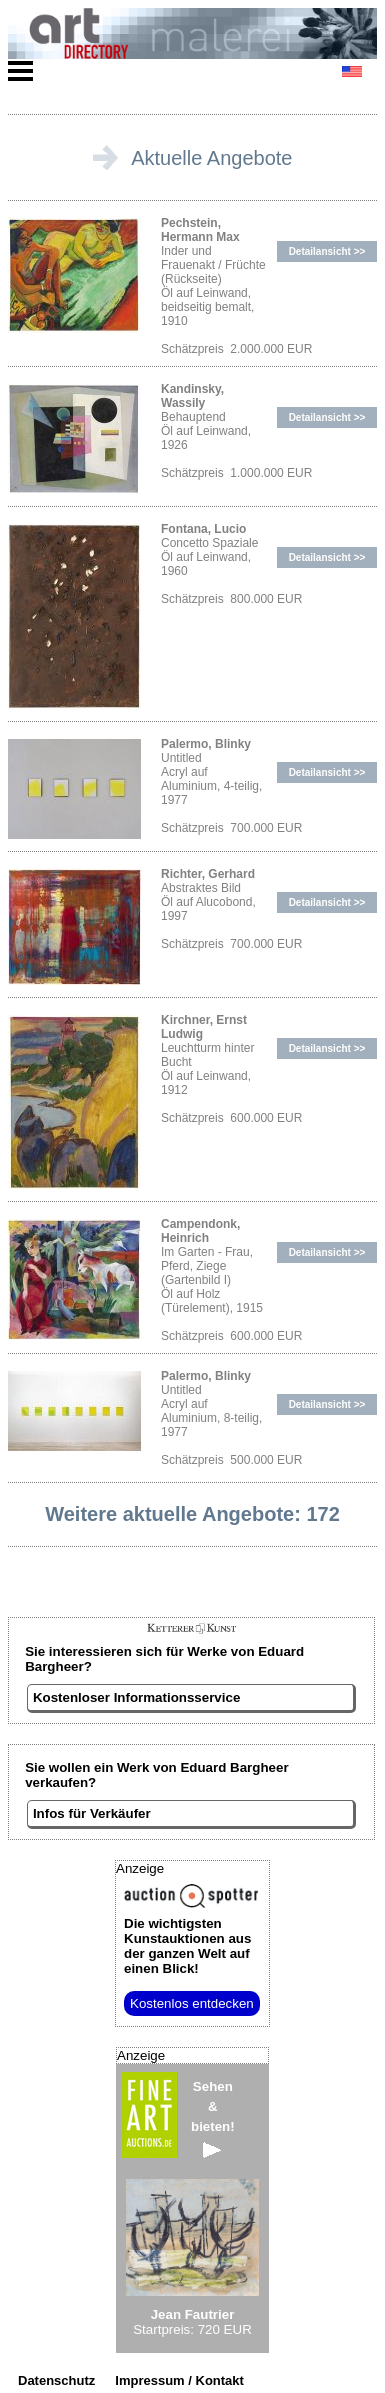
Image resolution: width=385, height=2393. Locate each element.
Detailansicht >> (327, 251)
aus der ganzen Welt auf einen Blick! (187, 1946)
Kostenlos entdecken (192, 2003)
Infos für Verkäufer (92, 1813)
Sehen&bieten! (213, 2118)
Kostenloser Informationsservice (136, 1697)
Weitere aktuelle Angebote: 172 (192, 1514)
